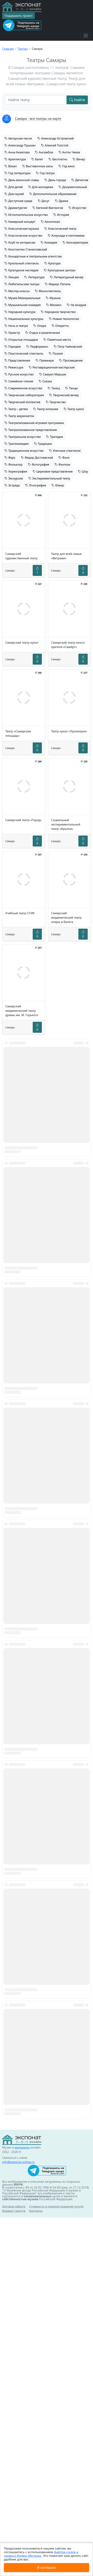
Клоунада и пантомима (66, 236)
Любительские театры (22, 284)
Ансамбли (44, 152)
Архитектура (15, 159)
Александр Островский (55, 138)
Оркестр (12, 333)
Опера (39, 326)
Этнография (35, 485)
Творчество (56, 402)
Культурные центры (59, 270)
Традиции (43, 444)
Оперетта (60, 326)
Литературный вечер (66, 277)
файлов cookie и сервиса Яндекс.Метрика (41, 2554)
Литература (34, 277)
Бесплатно (58, 159)
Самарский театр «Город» (23, 820)
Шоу (83, 471)
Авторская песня (18, 138)
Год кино (66, 166)
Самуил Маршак (52, 374)
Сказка (45, 381)
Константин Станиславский (26, 249)
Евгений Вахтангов (48, 208)
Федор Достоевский (37, 458)
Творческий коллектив (22, 402)
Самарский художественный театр (21, 556)
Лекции (12, 277)
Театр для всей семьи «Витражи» (66, 556)
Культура (52, 263)
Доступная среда (18, 201)
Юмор (58, 485)
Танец (54, 388)
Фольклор (13, 465)
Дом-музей (14, 194)
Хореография (16, 471)
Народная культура (20, 312)
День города (55, 180)
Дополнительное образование (53, 194)
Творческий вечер (64, 395)
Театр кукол (74, 409)
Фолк (64, 458)
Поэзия (56, 353)
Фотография (38, 465)
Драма (61, 201)
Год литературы (18, 173)
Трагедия (54, 437)
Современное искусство (23, 388)
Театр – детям (16, 409)
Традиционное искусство (24, 451)
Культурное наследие (21, 270)
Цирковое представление (53, 471)
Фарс (10, 458)
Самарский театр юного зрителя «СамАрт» (68, 645)
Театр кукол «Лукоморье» (69, 731)
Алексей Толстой (54, 145)
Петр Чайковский (68, 347)
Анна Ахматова (17, 152)
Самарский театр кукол (21, 643)
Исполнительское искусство (26, 215)
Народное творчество (58, 312)
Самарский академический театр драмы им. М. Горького (21, 1010)
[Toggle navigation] (86, 35)
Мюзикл (53, 305)
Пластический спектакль (24, 353)
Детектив (79, 180)
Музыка (53, 298)
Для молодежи (40, 187)
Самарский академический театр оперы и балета (66, 917)
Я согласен (46, 2567)
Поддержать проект (18, 16)
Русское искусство (19, 374)
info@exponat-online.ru (18, 2521)
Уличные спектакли (65, 451)
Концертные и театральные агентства (33, 256)
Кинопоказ (50, 222)
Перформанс (37, 347)
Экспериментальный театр (49, 478)
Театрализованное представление (31, 430)
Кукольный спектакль (22, 263)
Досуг (44, 201)
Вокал (11, 166)
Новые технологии (64, 319)
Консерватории (75, 242)
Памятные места (57, 340)
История (61, 215)
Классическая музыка (22, 229)
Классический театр (60, 229)
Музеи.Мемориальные (22, 298)
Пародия (13, 347)
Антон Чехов (69, 152)
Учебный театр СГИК (20, 913)
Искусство (77, 208)
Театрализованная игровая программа (34, 423)
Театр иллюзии (45, 409)
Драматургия (16, 208)
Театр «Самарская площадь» (18, 733)
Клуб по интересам (20, 242)
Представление (17, 360)
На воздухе (76, 305)
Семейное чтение (19, 381)
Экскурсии (14, 478)
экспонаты (21, 2506)
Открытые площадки (21, 340)
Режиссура (14, 367)
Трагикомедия (17, 444)
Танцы (71, 388)
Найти (77, 99)
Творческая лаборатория (24, 395)
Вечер (79, 159)
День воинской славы (22, 180)
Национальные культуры (24, 319)
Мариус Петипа (57, 284)
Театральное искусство (23, 437)
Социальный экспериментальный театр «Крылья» (65, 824)
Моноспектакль (48, 291)
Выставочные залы (37, 166)
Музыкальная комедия (23, 305)
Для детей (14, 187)
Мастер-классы (17, 291)
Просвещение (71, 360)
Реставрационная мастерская (52, 367)
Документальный (73, 187)
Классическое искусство (23, 236)
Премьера (45, 360)
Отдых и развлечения (42, 333)
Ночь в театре (16, 326)
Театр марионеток (19, 416)
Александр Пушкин (20, 145)
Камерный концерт (20, 222)
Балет (37, 159)
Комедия (49, 242)
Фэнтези (62, 465)
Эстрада (12, 485)
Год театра (45, 173)
